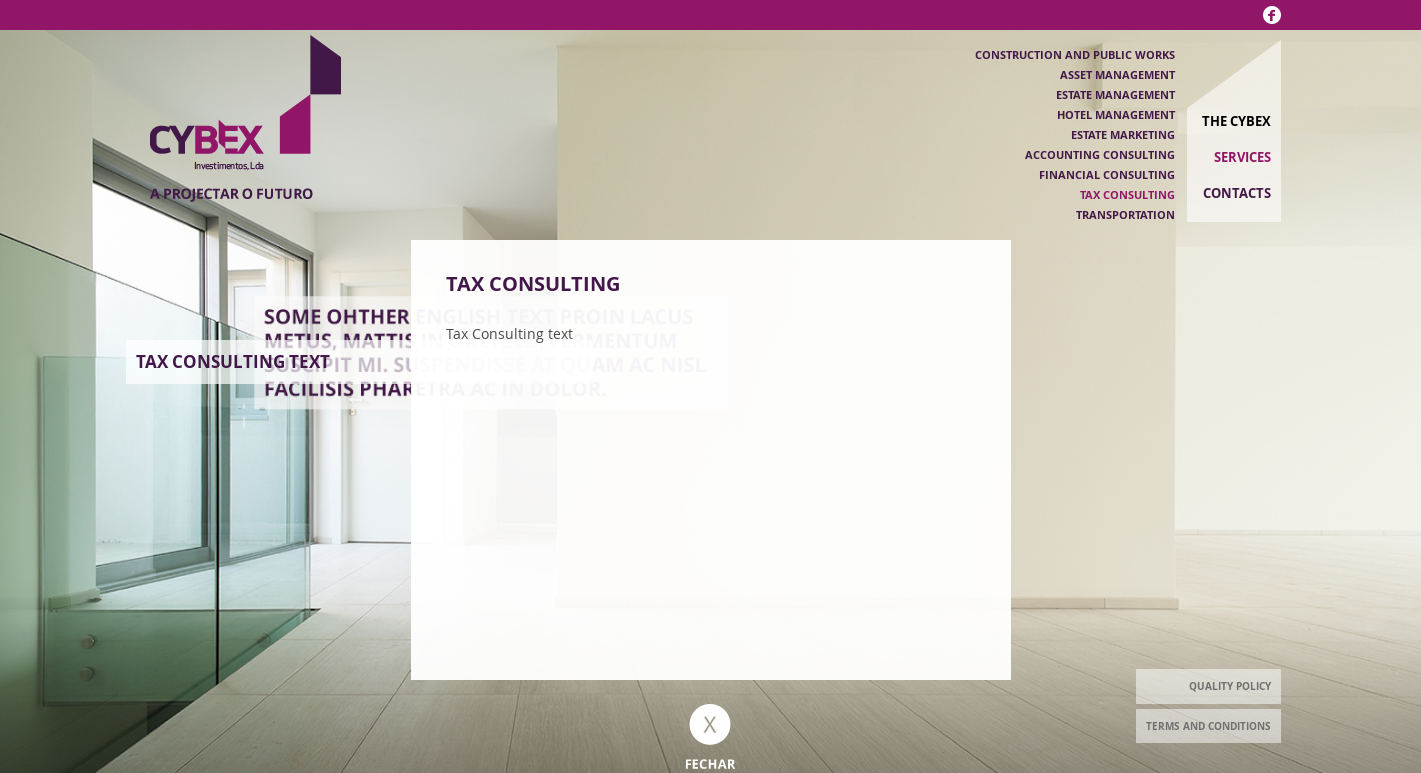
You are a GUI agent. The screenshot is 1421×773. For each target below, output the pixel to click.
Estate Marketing (1123, 134)
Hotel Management (1116, 114)
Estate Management (1115, 94)
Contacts (1237, 193)
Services (1242, 157)
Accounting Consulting (1100, 154)
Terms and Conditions (1208, 726)
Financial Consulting (1107, 174)
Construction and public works (1075, 54)
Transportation (1125, 214)
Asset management (1117, 74)
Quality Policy (1230, 686)
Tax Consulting (1127, 194)
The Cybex (1236, 121)
